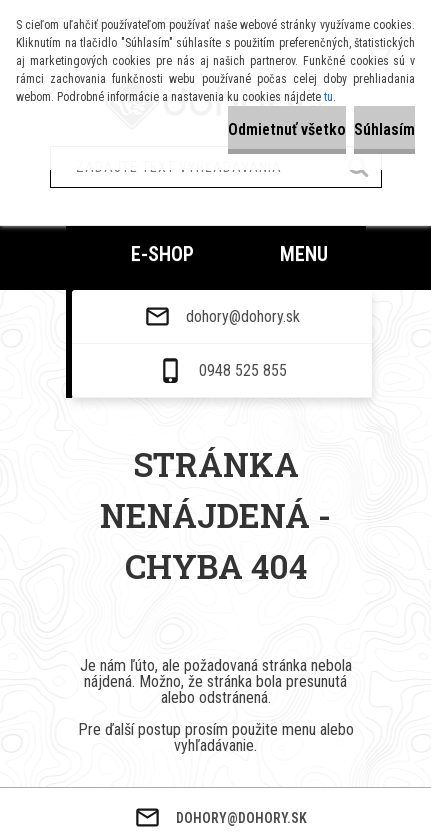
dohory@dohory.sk (243, 707)
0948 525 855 (243, 761)
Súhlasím (384, 129)
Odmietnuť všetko (287, 129)
